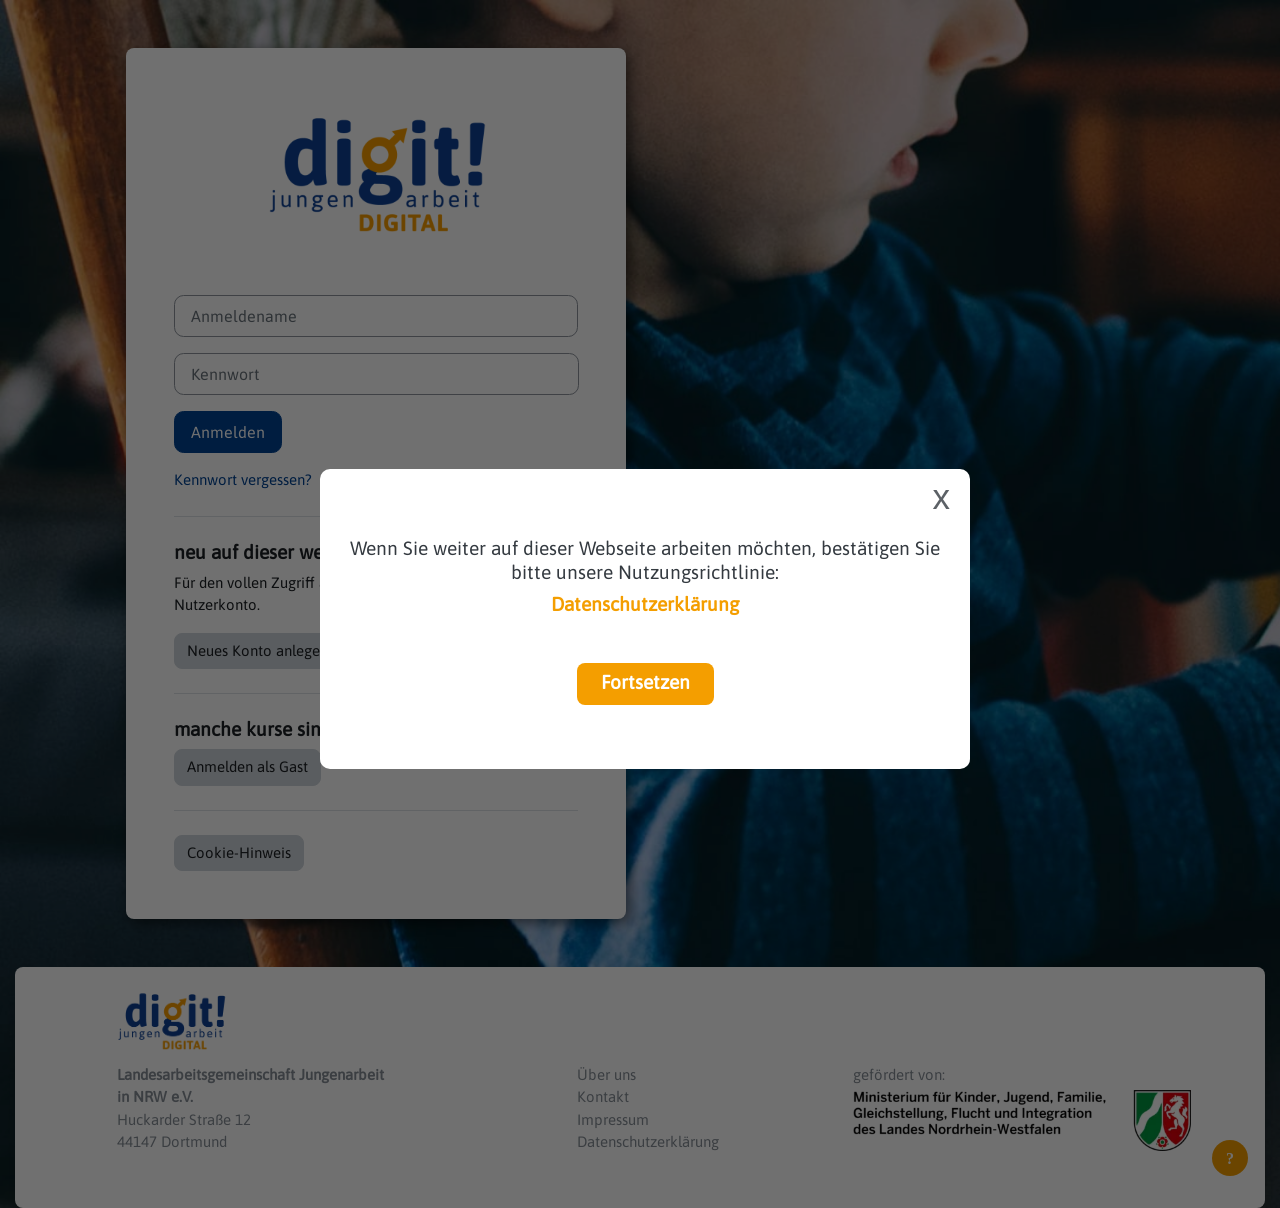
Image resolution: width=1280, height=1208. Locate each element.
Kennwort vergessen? (243, 479)
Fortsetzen (645, 682)
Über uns (606, 1074)
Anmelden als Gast (247, 766)
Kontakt (603, 1096)
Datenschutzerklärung (645, 604)
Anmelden (228, 432)
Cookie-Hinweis (239, 852)
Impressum (613, 1119)
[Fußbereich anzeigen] (1230, 1158)
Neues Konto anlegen (257, 650)
